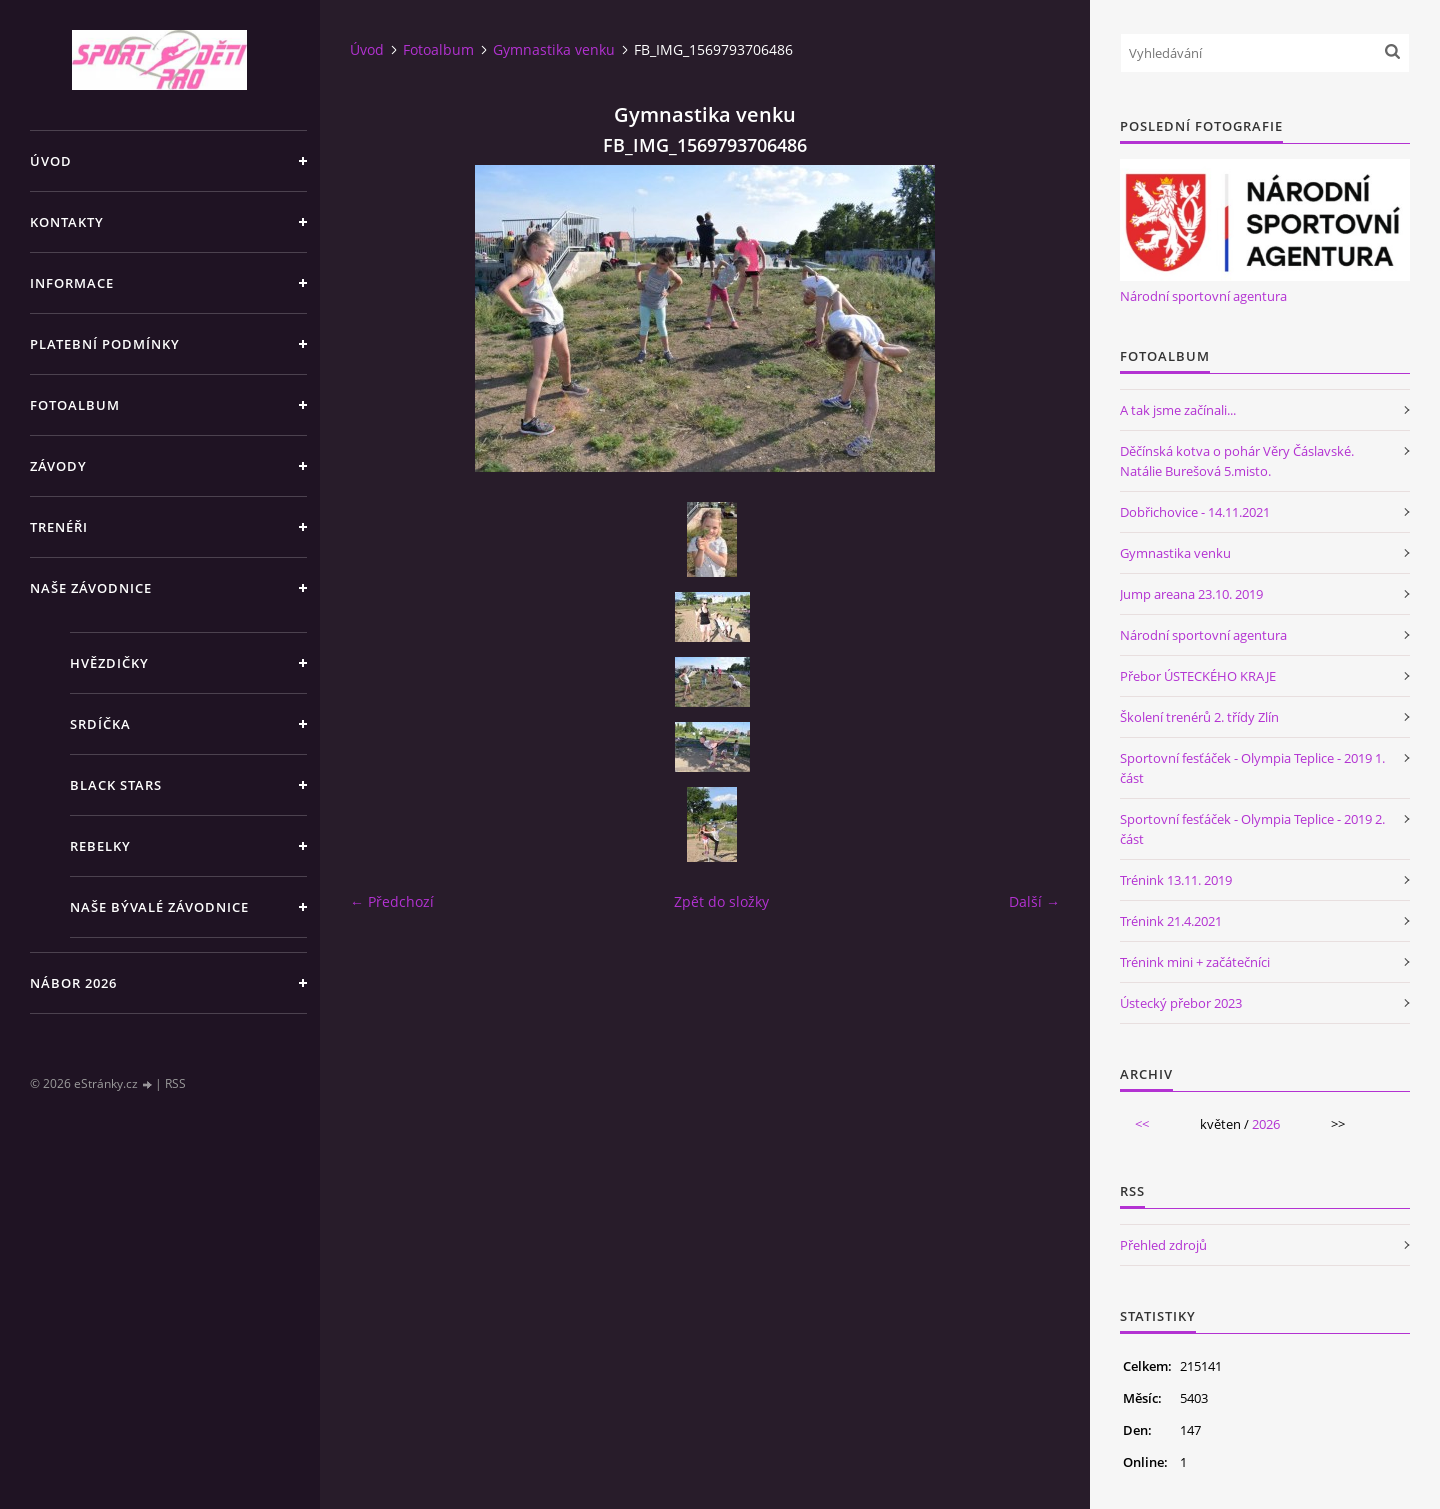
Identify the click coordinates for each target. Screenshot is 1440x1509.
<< (1142, 1124)
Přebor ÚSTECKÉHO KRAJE (1198, 676)
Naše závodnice (91, 588)
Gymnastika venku (554, 49)
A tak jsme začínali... (1178, 410)
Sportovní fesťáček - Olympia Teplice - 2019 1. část (1252, 768)
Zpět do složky (721, 901)
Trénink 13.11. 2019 (1176, 880)
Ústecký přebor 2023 (1181, 1003)
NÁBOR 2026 (73, 983)
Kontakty (67, 222)
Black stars (116, 785)
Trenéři (59, 527)
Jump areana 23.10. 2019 (1191, 594)
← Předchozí (392, 901)
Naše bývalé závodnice (159, 907)
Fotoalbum (75, 405)
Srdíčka (100, 724)
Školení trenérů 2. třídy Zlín (1199, 717)
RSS (175, 1083)
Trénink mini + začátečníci (1195, 962)
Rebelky (100, 846)
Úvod (51, 161)
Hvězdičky (109, 663)
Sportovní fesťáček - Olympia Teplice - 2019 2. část (1252, 829)
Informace (72, 283)
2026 (1266, 1124)
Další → (1034, 901)
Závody (58, 466)
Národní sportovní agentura (1203, 296)
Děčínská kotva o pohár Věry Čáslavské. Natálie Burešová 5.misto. (1237, 461)
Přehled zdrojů (1163, 1245)
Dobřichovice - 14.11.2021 (1195, 512)
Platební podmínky (105, 344)
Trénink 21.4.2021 (1171, 921)
